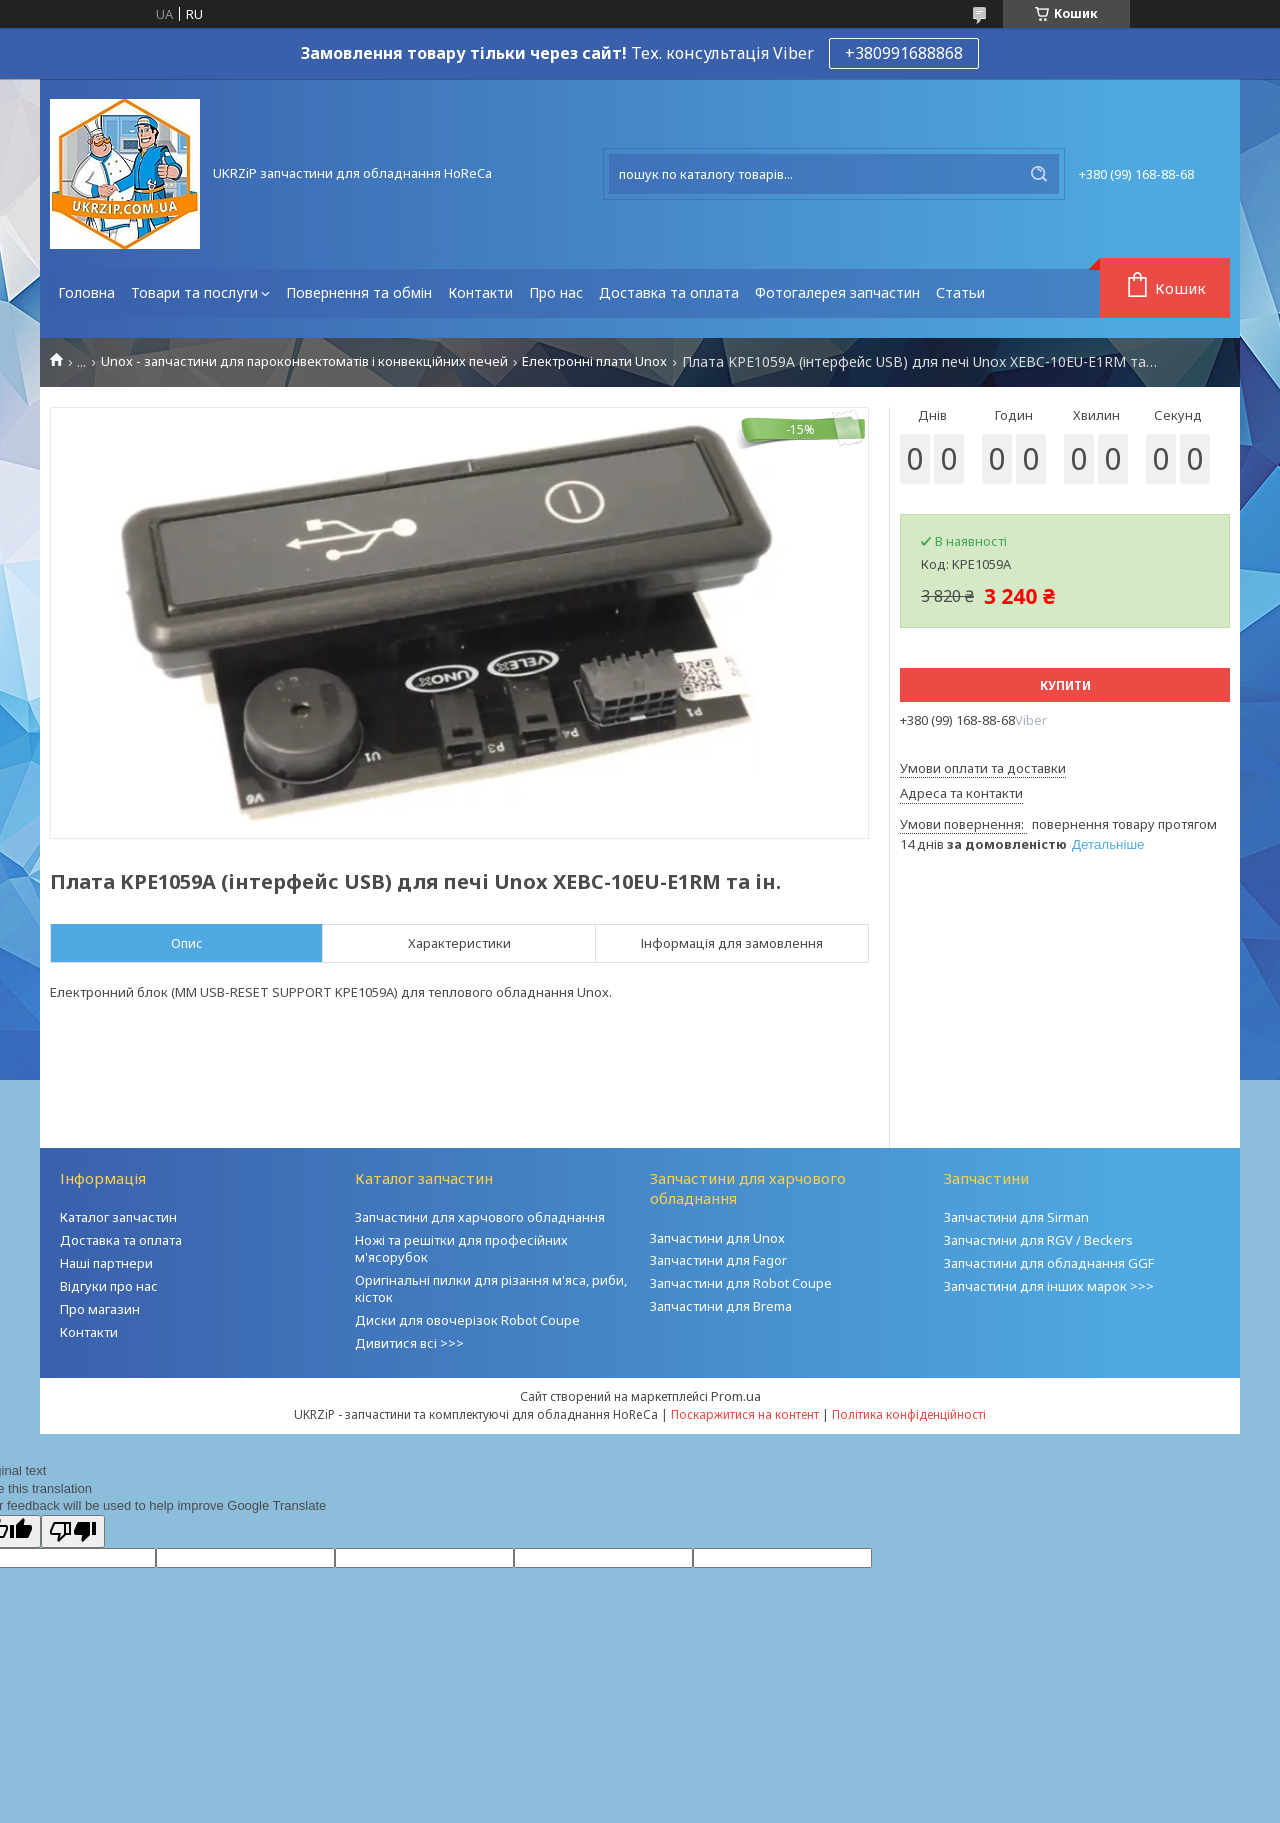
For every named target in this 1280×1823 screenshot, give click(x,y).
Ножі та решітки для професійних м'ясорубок (461, 1248)
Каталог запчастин (118, 1217)
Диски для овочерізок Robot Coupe (467, 1320)
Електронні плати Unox (594, 361)
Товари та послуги (194, 292)
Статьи (960, 292)
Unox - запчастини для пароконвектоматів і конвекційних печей (304, 361)
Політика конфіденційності (909, 1414)
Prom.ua (736, 1396)
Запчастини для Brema (721, 1306)
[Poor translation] (73, 1531)
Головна (86, 292)
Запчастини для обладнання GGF (1049, 1263)
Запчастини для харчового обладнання (480, 1217)
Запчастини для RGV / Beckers (1038, 1240)
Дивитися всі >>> (409, 1343)
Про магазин (100, 1309)
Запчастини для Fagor (718, 1260)
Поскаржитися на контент (745, 1414)
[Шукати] (1039, 174)
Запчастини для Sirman (1016, 1217)
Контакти (480, 292)
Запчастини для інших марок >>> (1049, 1286)
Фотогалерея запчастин (837, 292)
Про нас (556, 292)
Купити (1065, 685)
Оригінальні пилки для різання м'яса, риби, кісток (491, 1288)
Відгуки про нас (109, 1286)
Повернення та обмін (359, 292)
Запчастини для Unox (717, 1238)
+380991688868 (904, 53)
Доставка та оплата (669, 292)
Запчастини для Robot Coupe (741, 1283)
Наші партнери (106, 1263)
